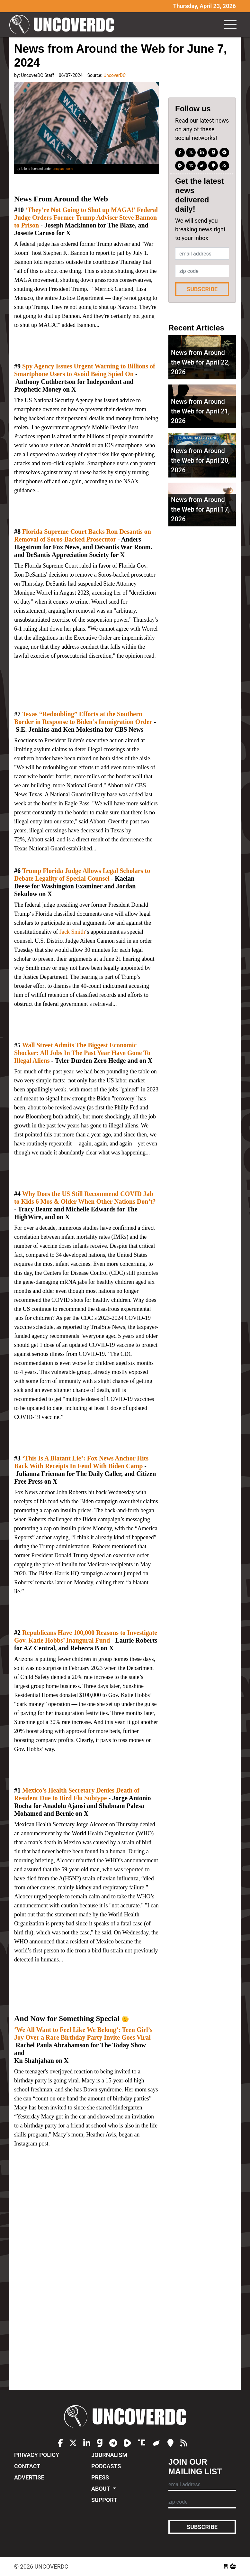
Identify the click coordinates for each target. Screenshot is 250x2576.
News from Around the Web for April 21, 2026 (200, 411)
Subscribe (202, 289)
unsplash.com (62, 169)
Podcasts (106, 2466)
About (101, 2488)
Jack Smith (72, 932)
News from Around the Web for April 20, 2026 (200, 460)
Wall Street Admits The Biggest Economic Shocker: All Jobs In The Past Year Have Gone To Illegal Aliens (82, 1053)
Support (104, 2500)
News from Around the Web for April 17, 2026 (200, 509)
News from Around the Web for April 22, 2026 (200, 362)
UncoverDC (64, 24)
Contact (27, 2466)
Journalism (109, 2454)
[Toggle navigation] (230, 24)
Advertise (29, 2477)
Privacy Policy (36, 2454)
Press (100, 2477)
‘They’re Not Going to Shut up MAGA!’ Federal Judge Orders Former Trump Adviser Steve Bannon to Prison (86, 217)
